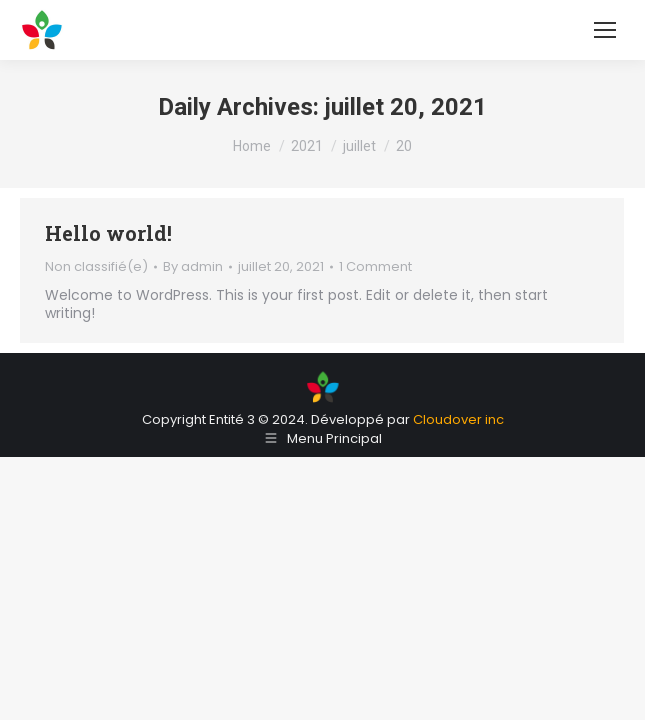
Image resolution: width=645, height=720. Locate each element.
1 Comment (375, 267)
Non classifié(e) (96, 266)
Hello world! (108, 233)
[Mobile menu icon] (605, 30)
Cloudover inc (458, 419)
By (193, 267)
